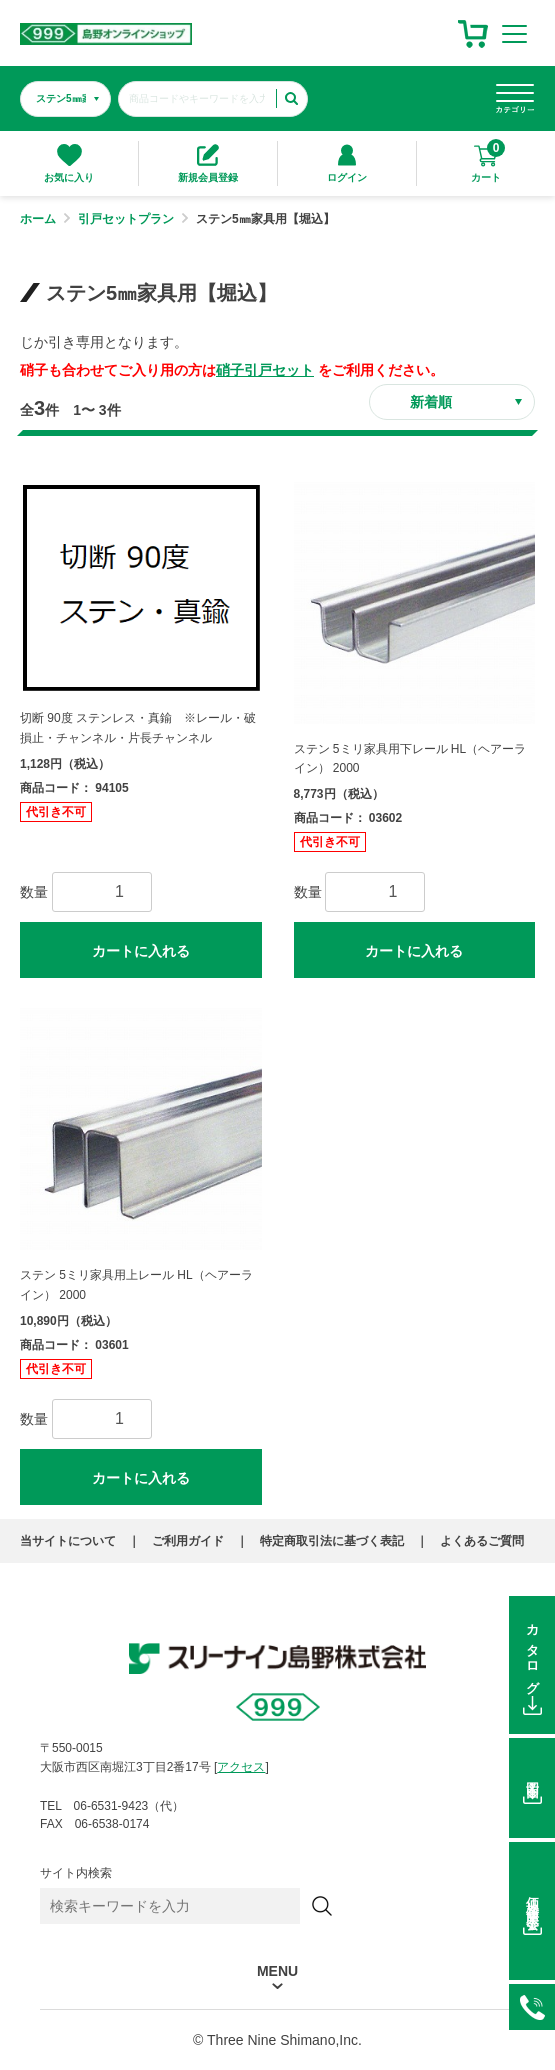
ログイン (347, 163)
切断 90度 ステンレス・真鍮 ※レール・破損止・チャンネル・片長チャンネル (138, 728)
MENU (277, 1971)
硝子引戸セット (265, 370)
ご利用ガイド (188, 1541)
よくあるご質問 (482, 1541)
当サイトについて (68, 1541)
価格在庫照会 (532, 1898)
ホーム (38, 219)
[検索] (322, 1906)
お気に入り (69, 163)
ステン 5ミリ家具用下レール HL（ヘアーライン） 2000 (410, 759)
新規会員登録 (208, 163)
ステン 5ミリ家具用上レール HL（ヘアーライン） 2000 (136, 1285)
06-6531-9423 (532, 2007)
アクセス (241, 1767)
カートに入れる (141, 951)
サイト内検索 (76, 1873)
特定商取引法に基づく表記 (332, 1541)
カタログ (532, 1653)
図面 (532, 1776)
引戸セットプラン (126, 219)
